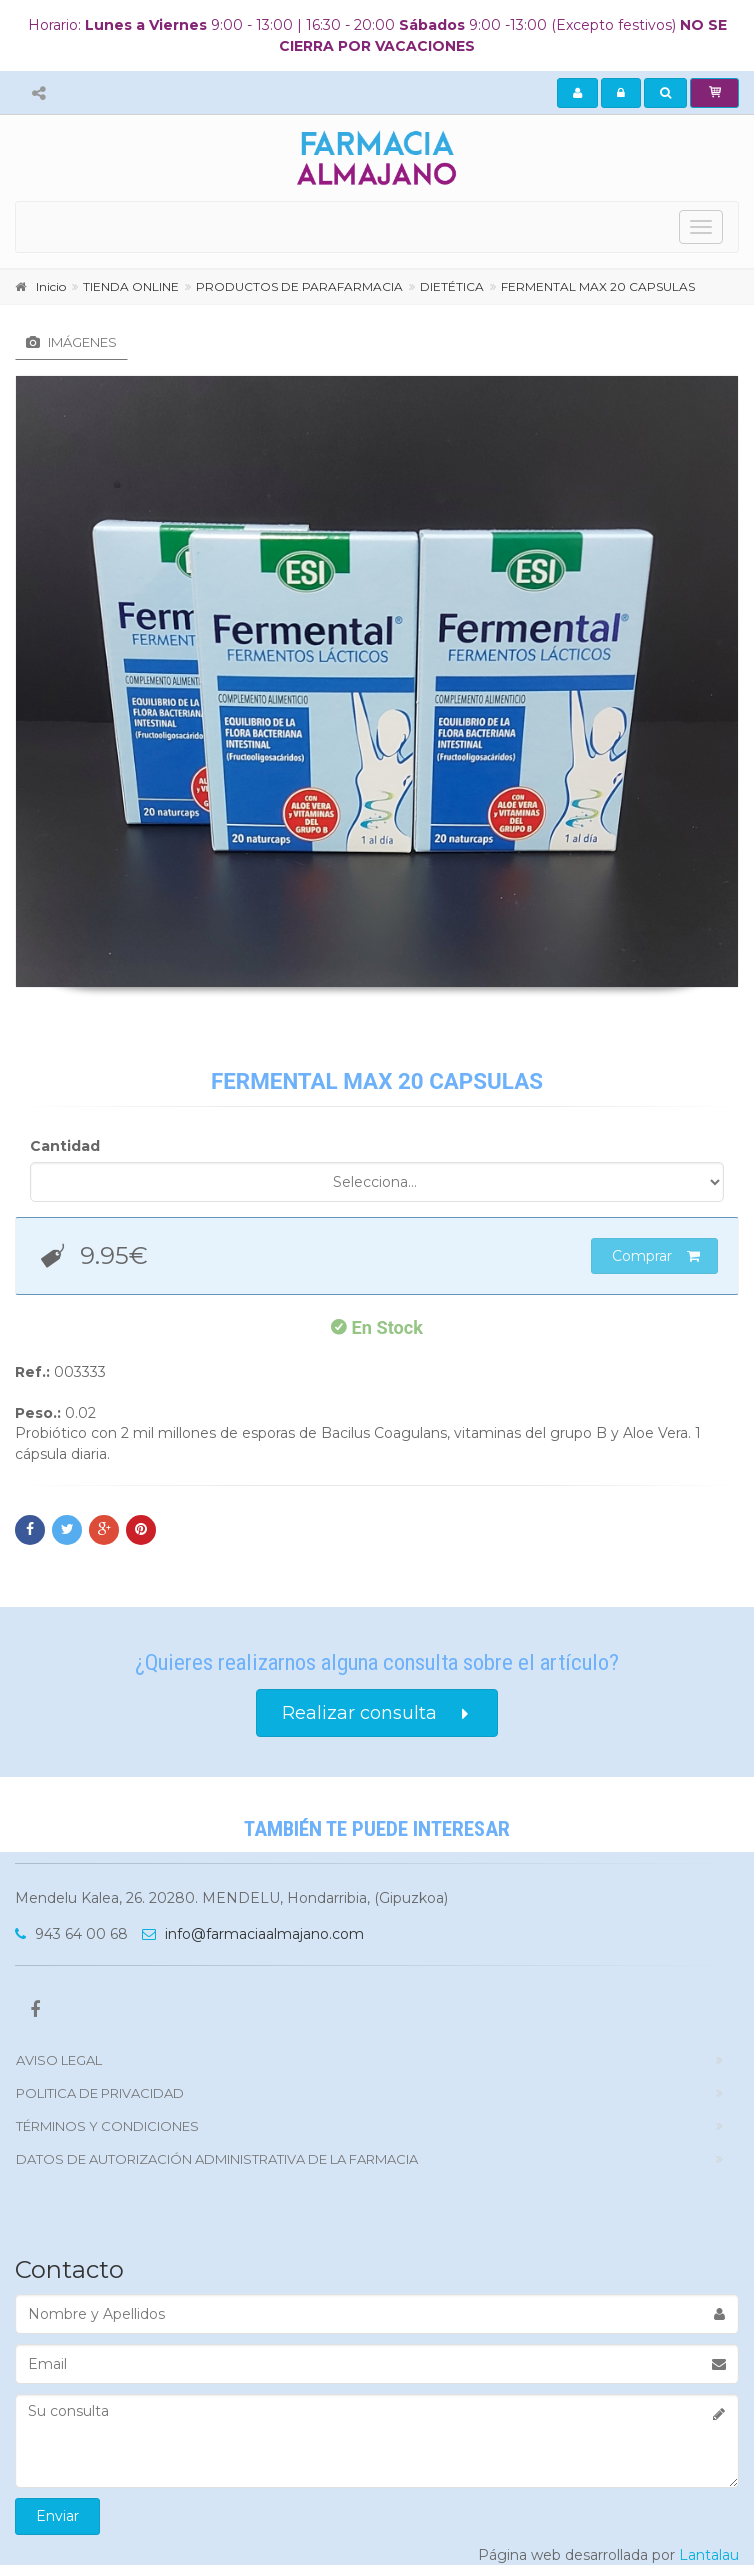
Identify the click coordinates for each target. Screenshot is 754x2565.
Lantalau (709, 2555)
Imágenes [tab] (71, 342)
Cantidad (65, 1146)
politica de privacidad (100, 2093)
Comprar (656, 1256)
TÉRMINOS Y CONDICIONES (107, 2126)
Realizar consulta (377, 1713)
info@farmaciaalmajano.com (253, 1934)
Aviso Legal (59, 2060)
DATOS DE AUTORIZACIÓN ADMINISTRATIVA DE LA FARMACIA (217, 2159)
